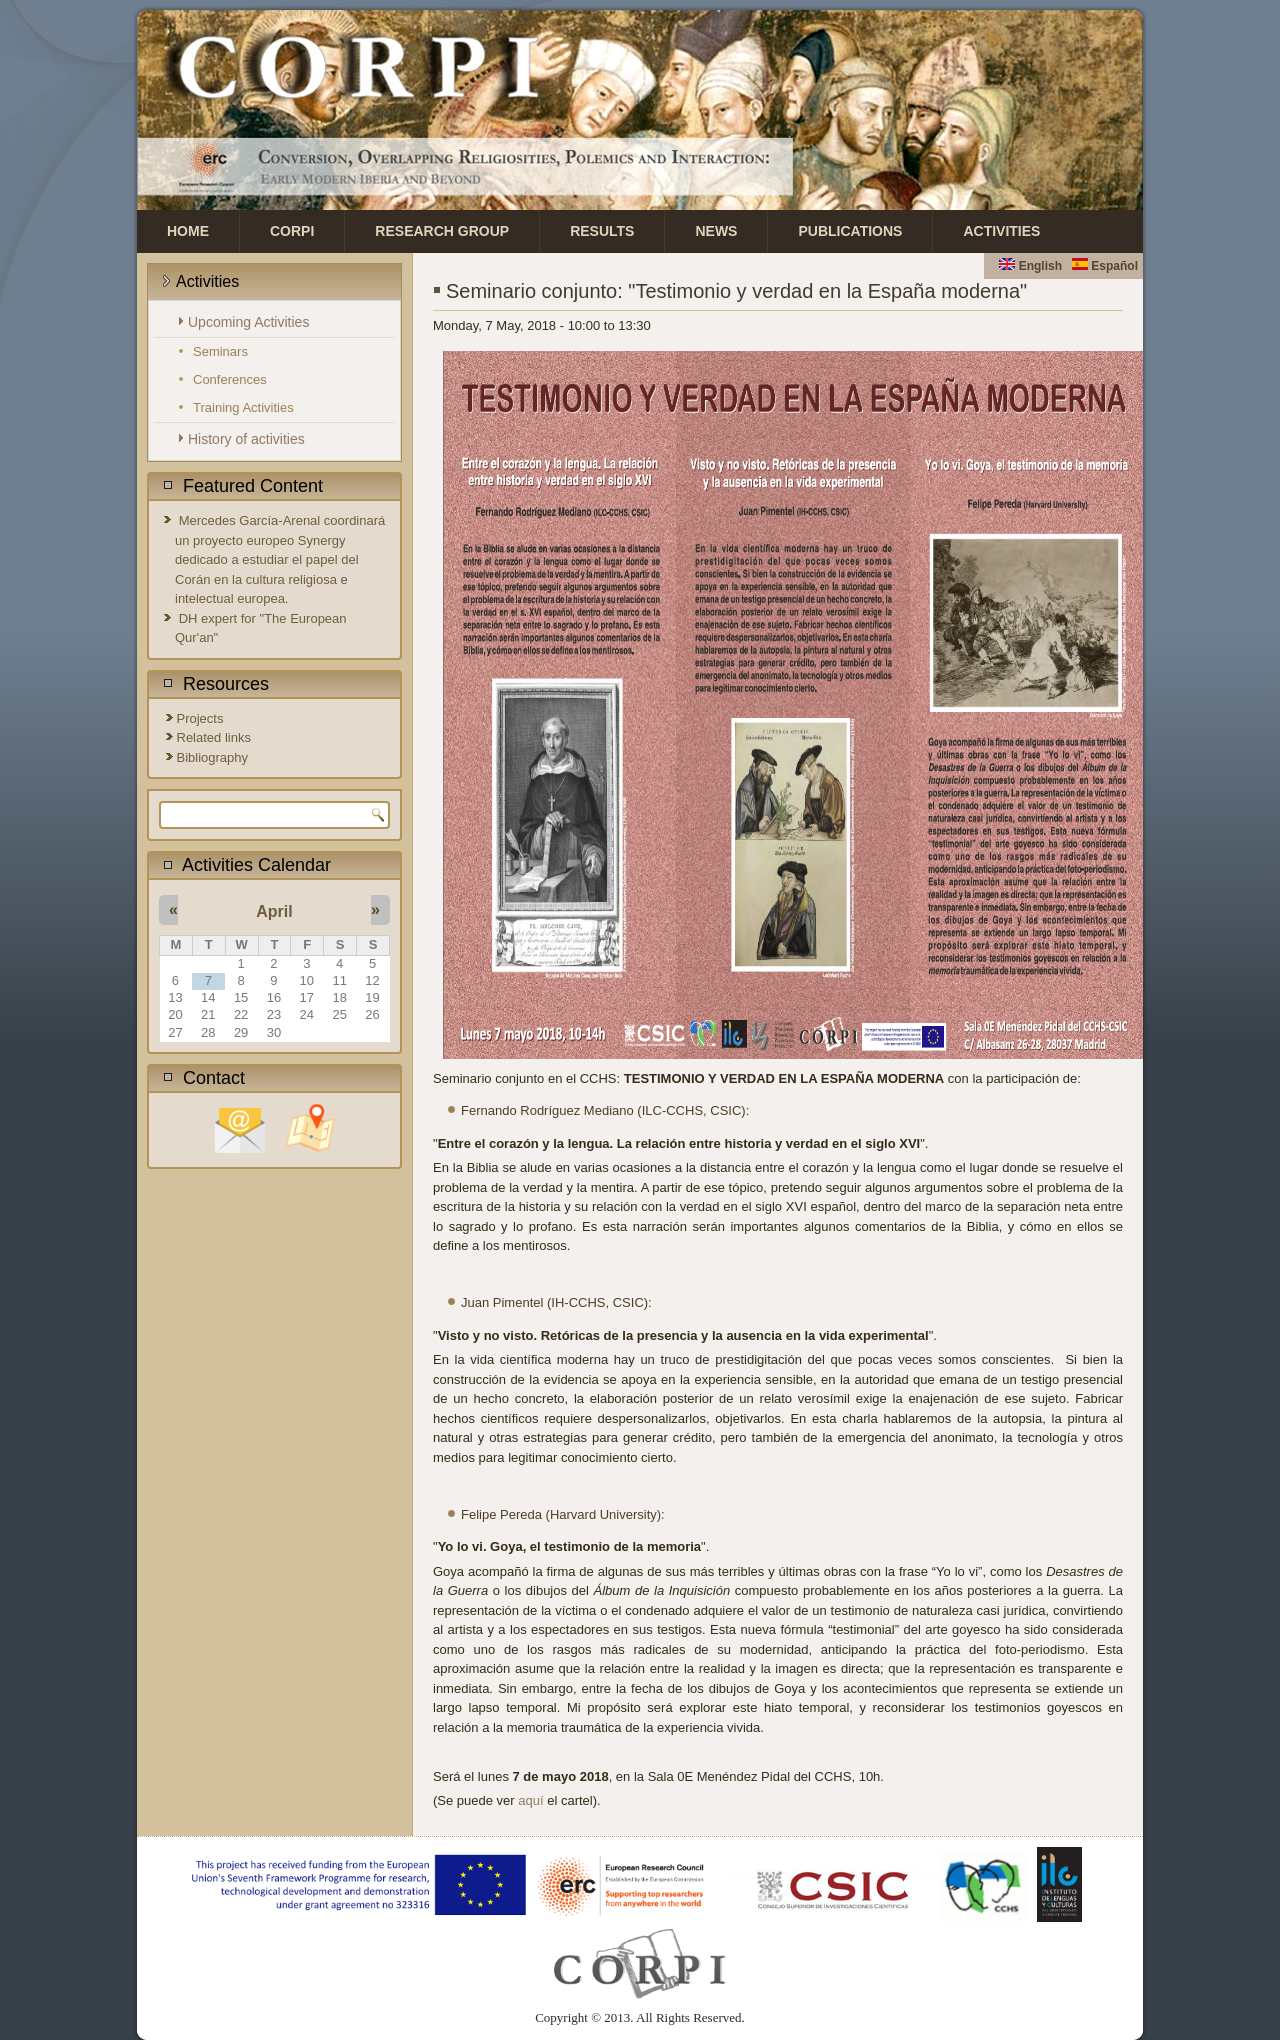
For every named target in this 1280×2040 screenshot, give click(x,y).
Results (602, 231)
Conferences (230, 379)
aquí (530, 1800)
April (274, 911)
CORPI (292, 231)
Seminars (220, 351)
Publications (850, 231)
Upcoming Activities (248, 322)
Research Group (442, 231)
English (1030, 266)
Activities (1001, 231)
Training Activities (243, 407)
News (716, 231)
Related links (214, 737)
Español (1105, 266)
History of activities (246, 439)
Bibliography (213, 757)
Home (188, 231)
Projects (200, 718)
